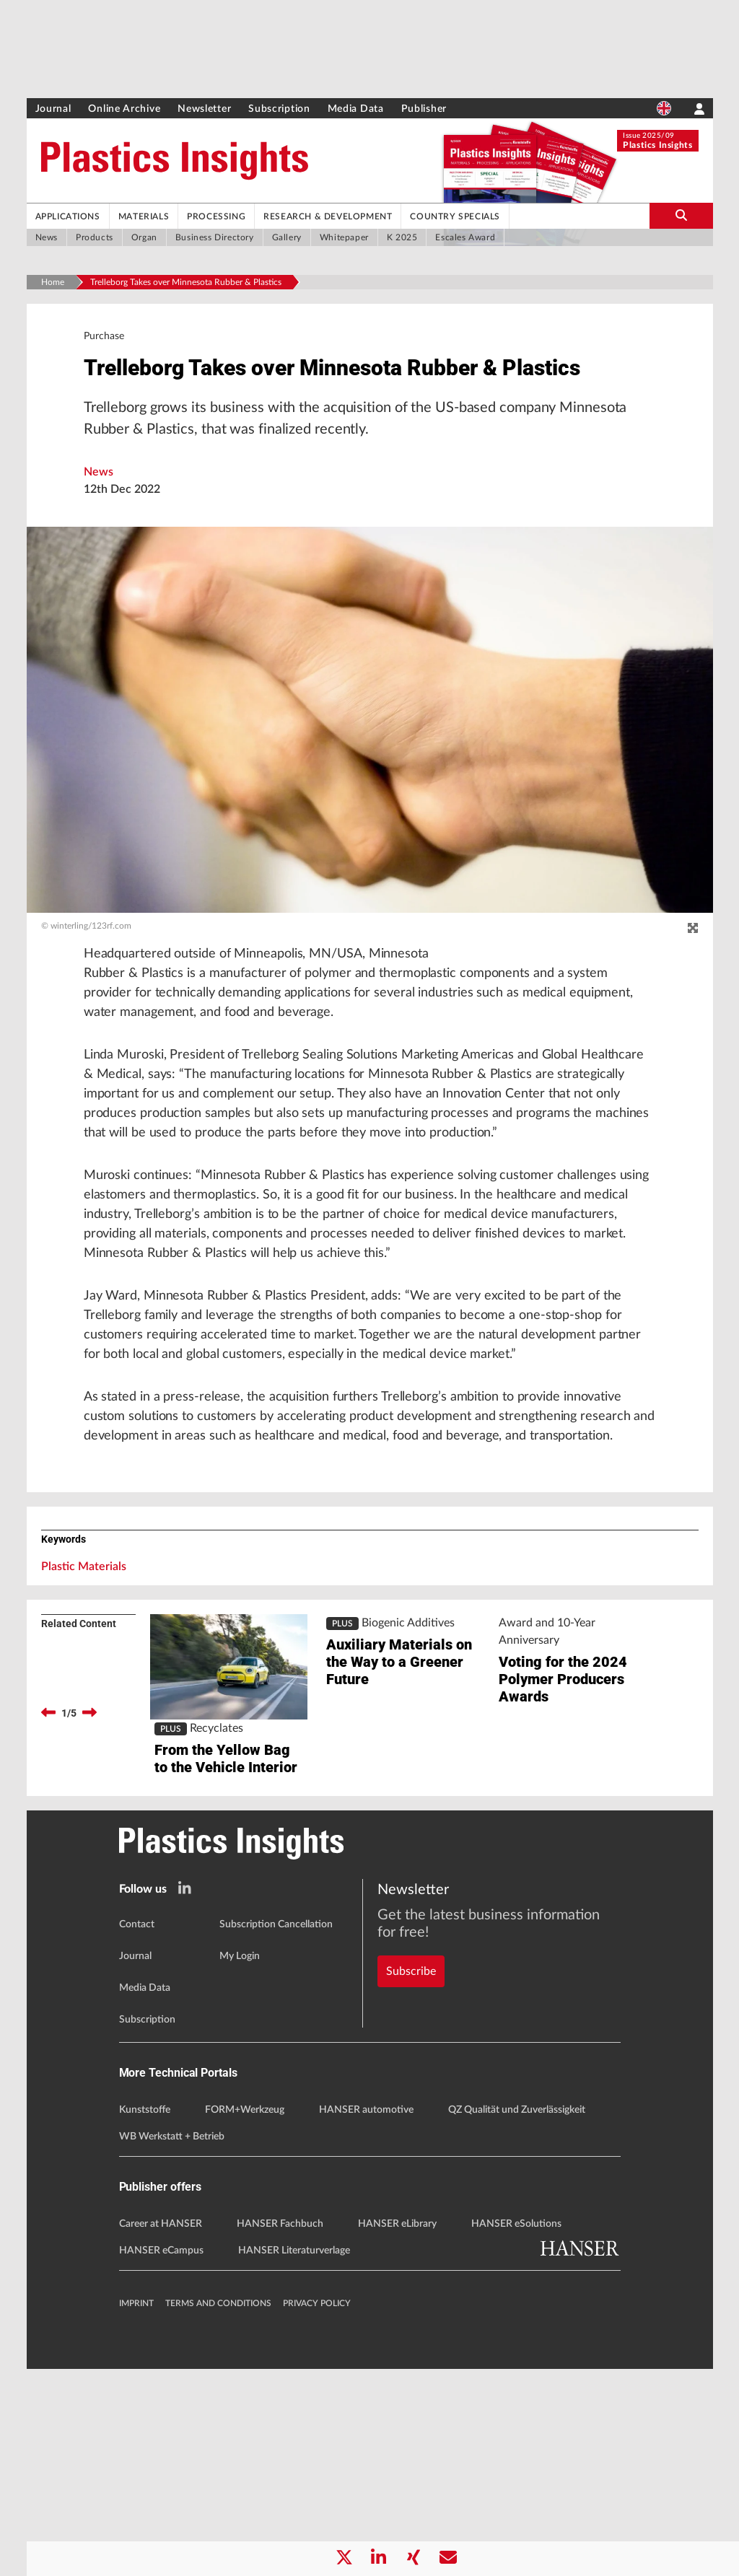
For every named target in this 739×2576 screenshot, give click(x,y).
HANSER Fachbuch (280, 2431)
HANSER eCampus (161, 2458)
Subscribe (411, 2151)
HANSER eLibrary (397, 2431)
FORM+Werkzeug (244, 2317)
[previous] (48, 1888)
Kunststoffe (144, 2317)
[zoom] (693, 971)
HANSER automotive (366, 2317)
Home (52, 282)
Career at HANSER (160, 2431)
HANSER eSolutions (516, 2431)
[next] (89, 1888)
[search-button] (681, 216)
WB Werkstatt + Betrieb (171, 2344)
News (98, 514)
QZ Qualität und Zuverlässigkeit (516, 2317)
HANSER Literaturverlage (294, 2458)
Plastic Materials (83, 1741)
